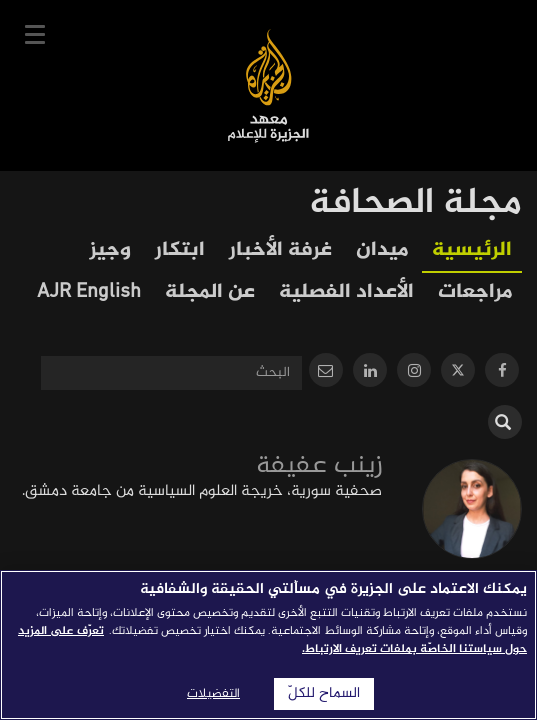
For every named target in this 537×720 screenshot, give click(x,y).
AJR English (89, 292)
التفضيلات (213, 694)
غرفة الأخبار (280, 250)
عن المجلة (210, 292)
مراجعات (475, 292)
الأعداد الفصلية (346, 292)
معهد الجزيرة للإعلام (268, 85)
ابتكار (180, 250)
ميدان (382, 250)
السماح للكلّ (324, 694)
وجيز (110, 250)
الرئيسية (472, 250)
